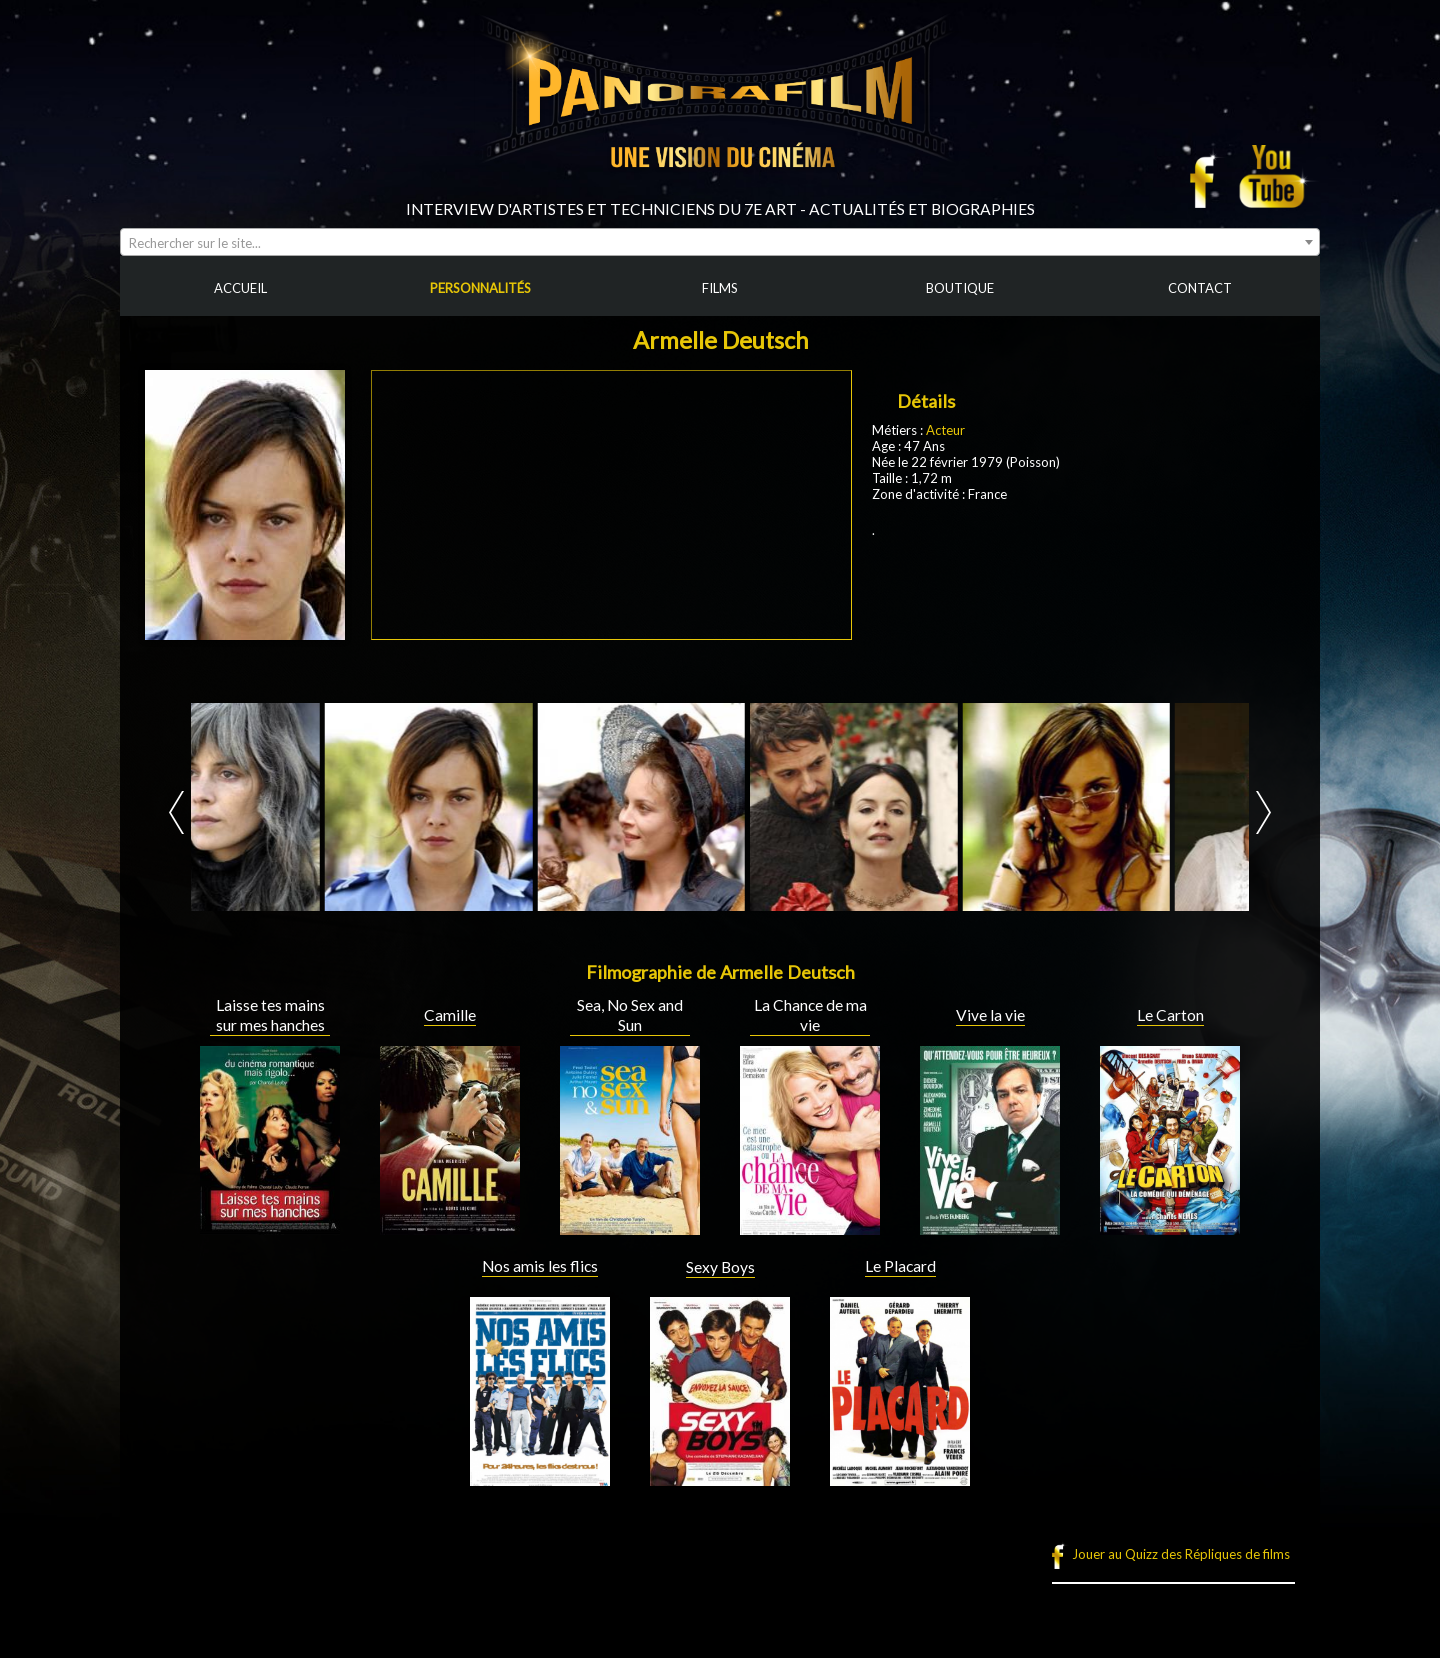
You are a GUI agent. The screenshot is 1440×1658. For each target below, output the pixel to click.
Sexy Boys (720, 1267)
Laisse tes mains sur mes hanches (270, 1015)
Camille (450, 1015)
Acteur (945, 430)
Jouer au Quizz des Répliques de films (1181, 1554)
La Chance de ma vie (810, 1015)
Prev (176, 812)
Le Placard (900, 1266)
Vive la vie (990, 1015)
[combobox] (720, 242)
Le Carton (1170, 1015)
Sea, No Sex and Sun (630, 1015)
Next (1263, 812)
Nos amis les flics (540, 1266)
